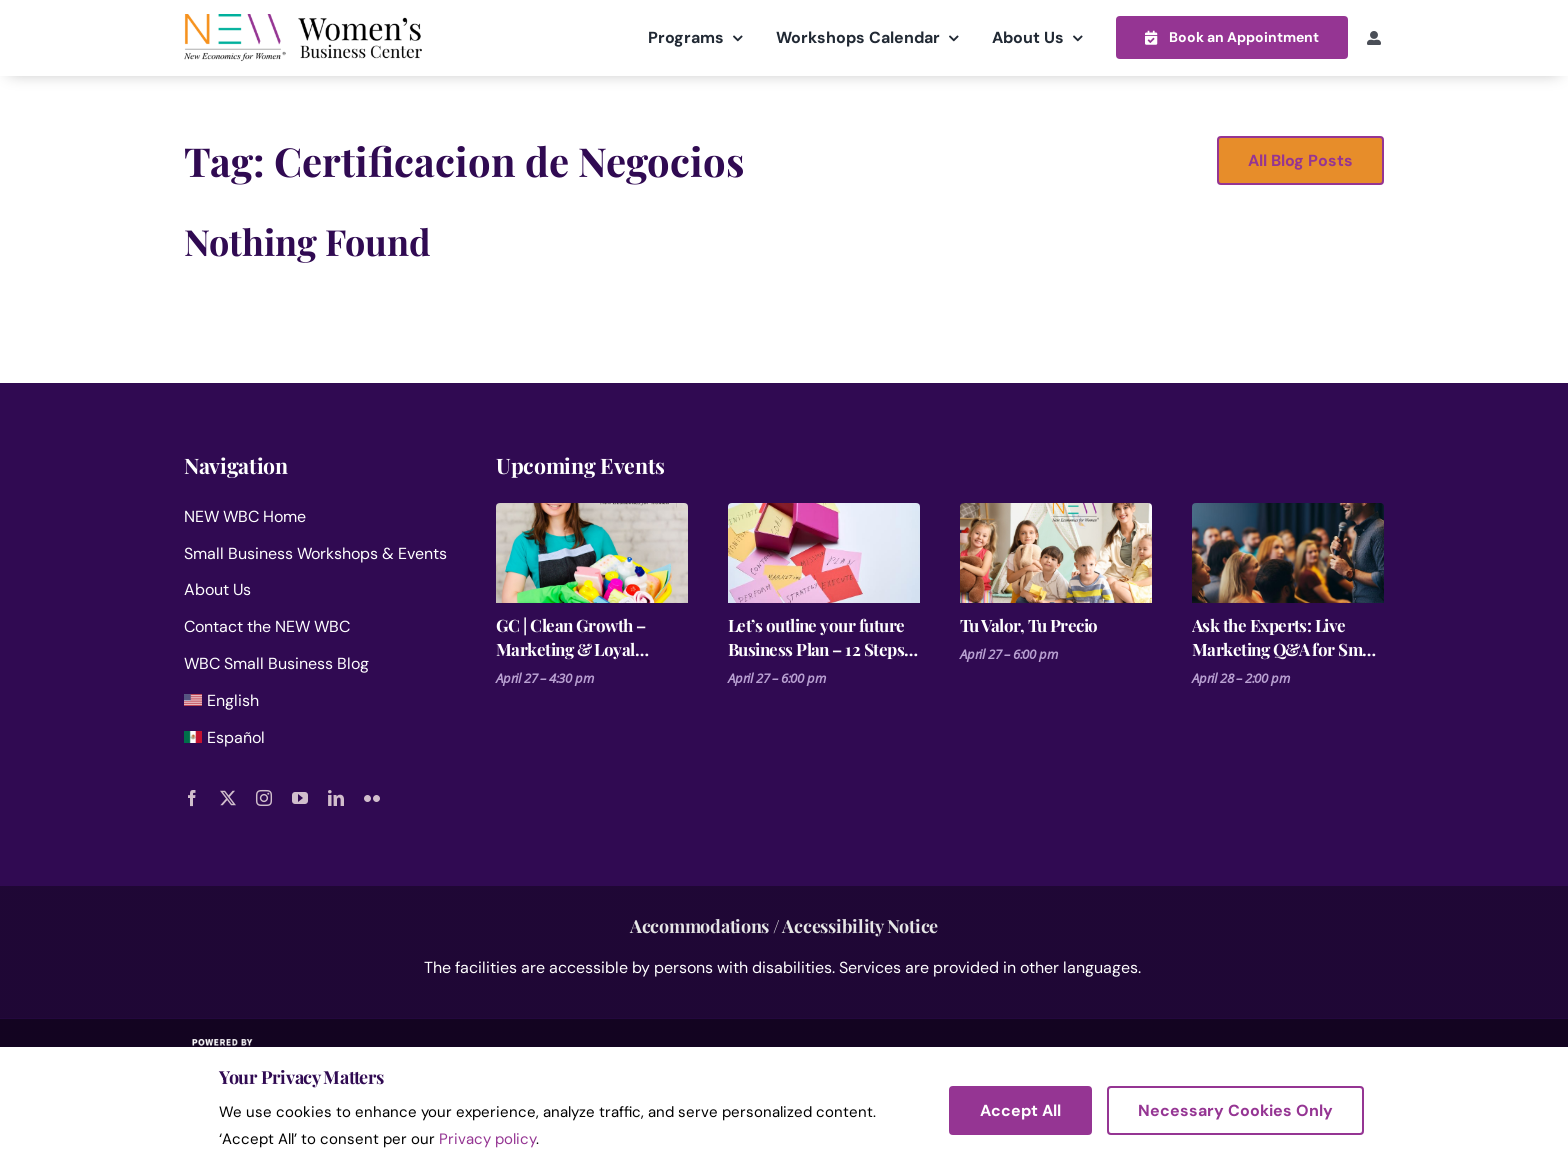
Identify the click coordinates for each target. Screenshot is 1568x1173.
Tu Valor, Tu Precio (1029, 624)
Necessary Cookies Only (1235, 1110)
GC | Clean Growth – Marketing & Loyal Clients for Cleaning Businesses (571, 636)
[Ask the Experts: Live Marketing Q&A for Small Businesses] (1288, 552)
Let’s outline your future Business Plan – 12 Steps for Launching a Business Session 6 (819, 636)
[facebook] (192, 798)
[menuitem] (316, 704)
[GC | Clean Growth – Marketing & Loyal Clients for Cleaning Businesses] (592, 552)
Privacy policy (487, 1139)
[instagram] (264, 798)
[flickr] (372, 798)
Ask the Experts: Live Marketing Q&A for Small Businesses (1286, 636)
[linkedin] (336, 798)
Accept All (1020, 1110)
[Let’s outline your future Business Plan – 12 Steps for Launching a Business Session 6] (824, 552)
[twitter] (228, 798)
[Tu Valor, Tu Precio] (1056, 552)
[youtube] (300, 798)
